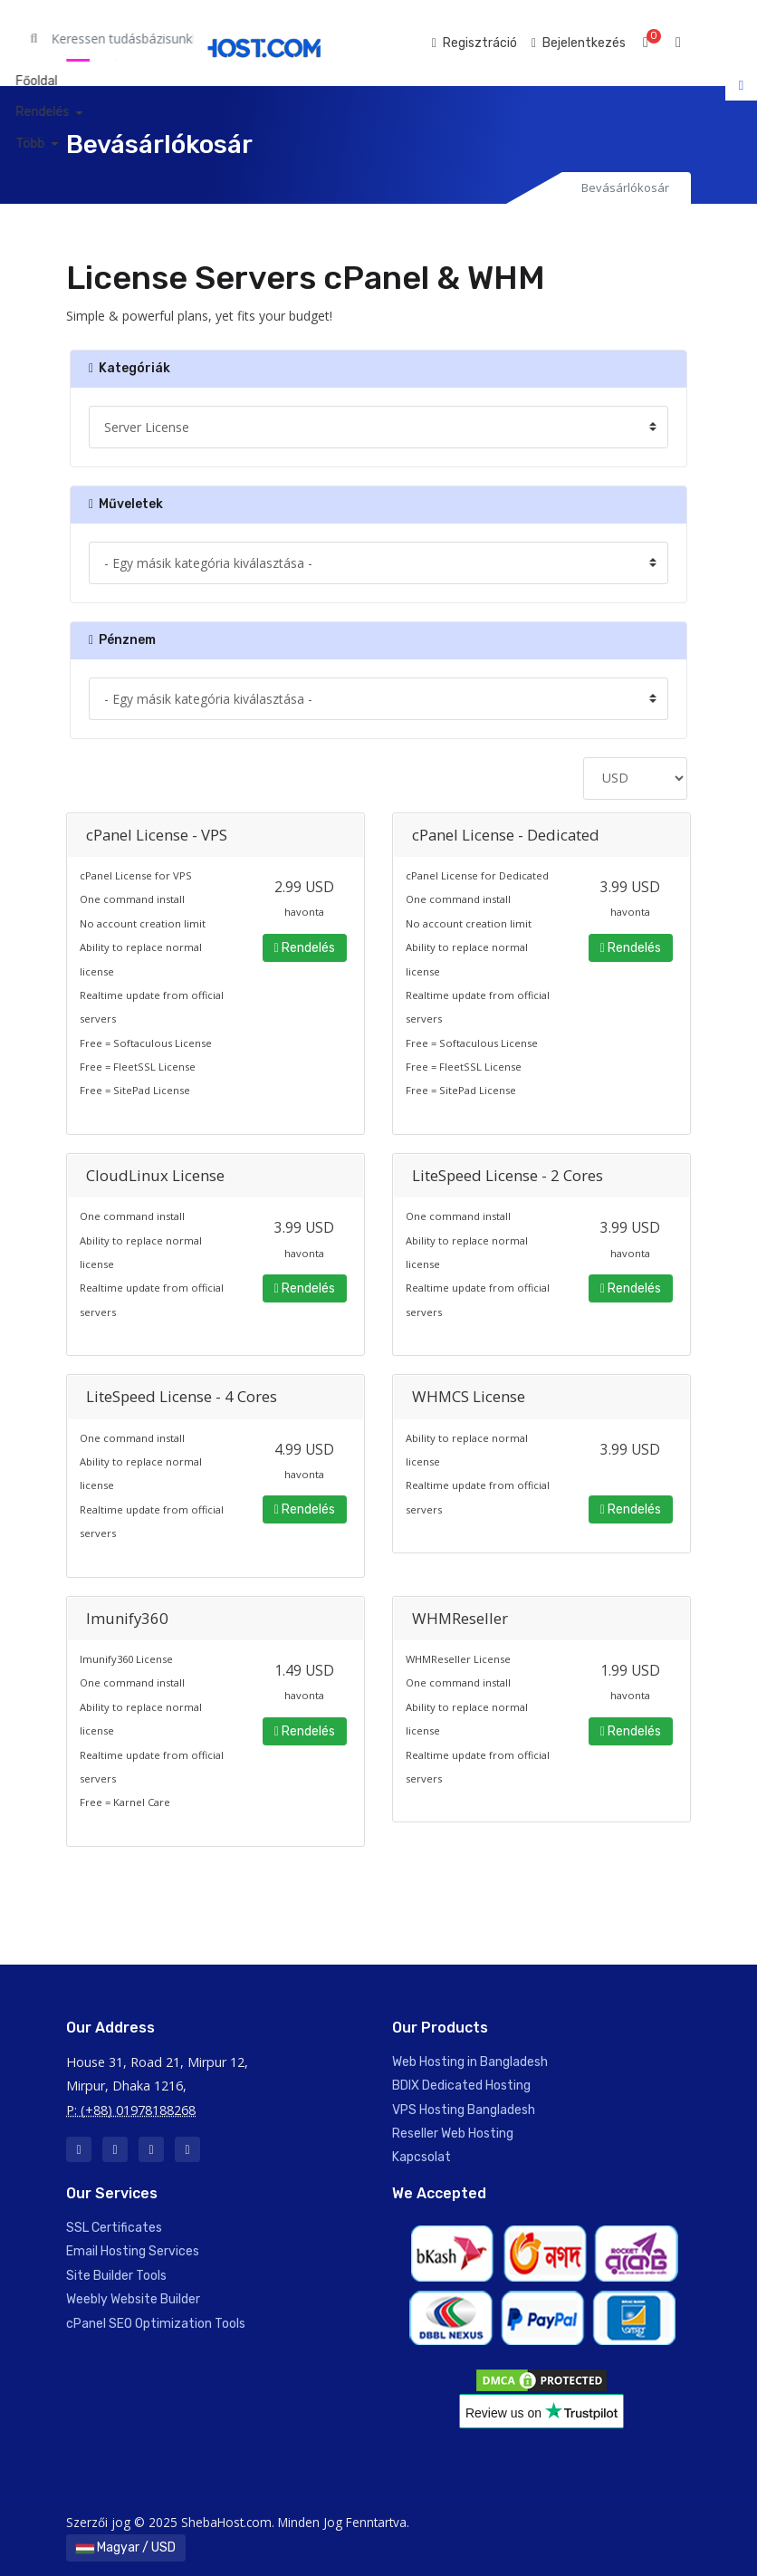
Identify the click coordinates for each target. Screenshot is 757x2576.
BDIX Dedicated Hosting (461, 2085)
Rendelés (304, 948)
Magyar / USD (126, 2547)
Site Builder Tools (116, 2275)
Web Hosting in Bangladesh (470, 2062)
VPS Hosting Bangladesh (463, 2110)
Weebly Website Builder (133, 2299)
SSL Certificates (114, 2227)
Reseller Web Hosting (452, 2133)
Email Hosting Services (132, 2251)
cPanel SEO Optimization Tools (155, 2323)
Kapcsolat (421, 2157)
